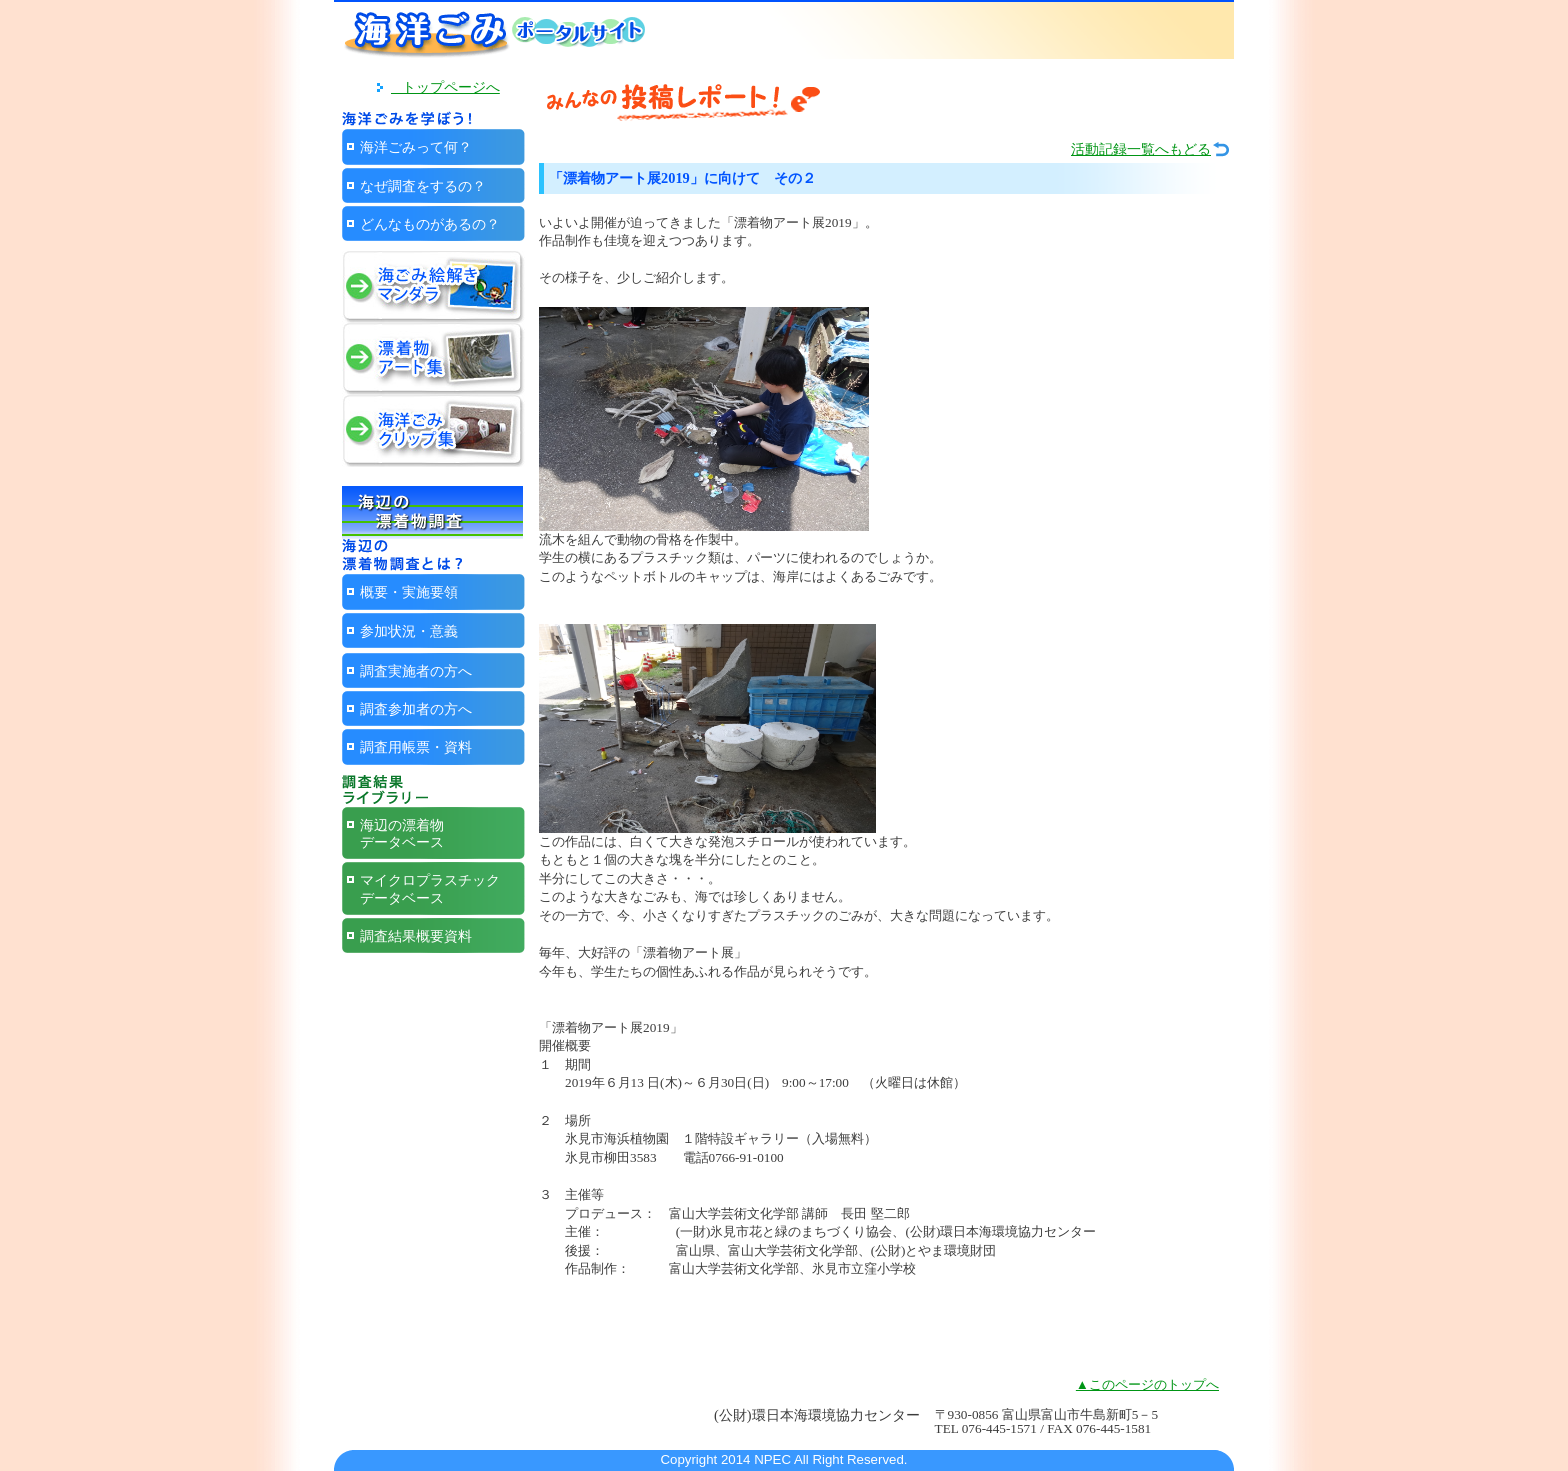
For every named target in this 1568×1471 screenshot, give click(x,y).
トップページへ (445, 87)
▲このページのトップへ (1147, 1384)
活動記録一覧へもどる (1141, 149)
